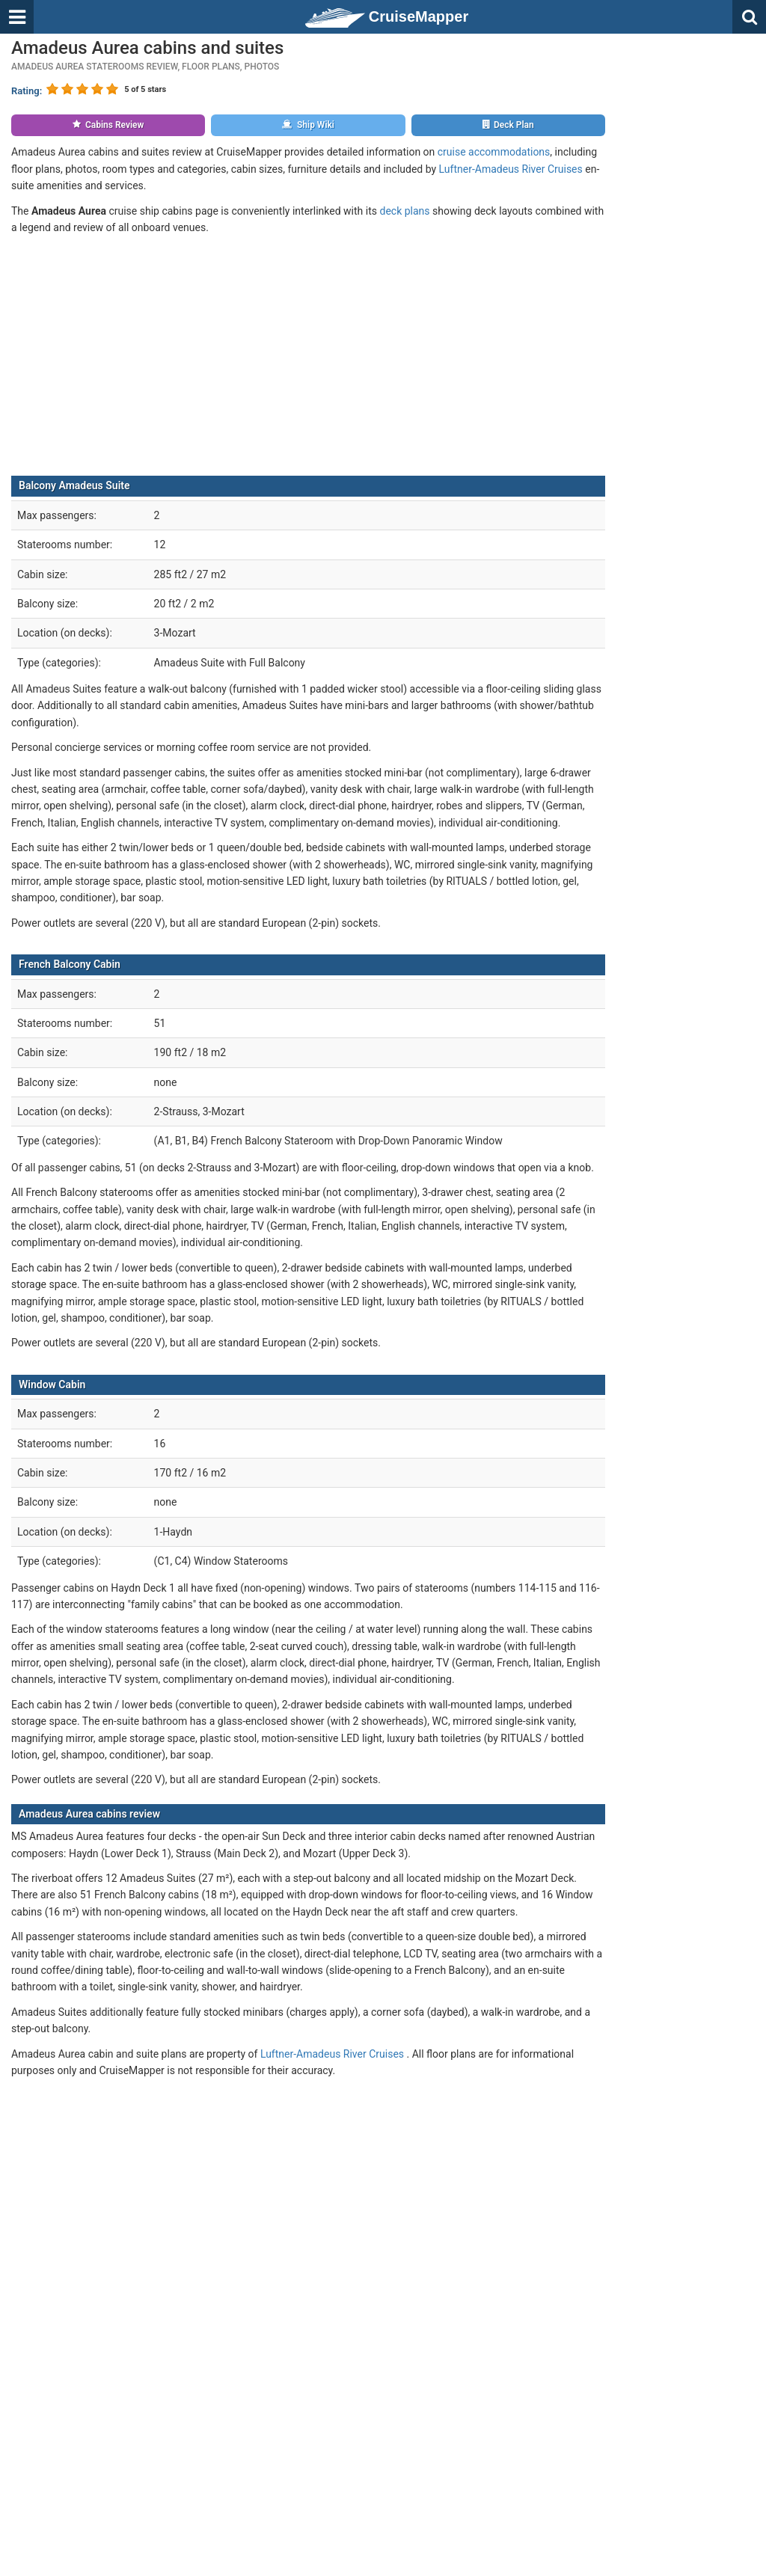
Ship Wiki (308, 125)
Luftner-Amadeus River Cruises (511, 169)
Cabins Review (108, 125)
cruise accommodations (494, 152)
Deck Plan (508, 125)
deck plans (404, 211)
